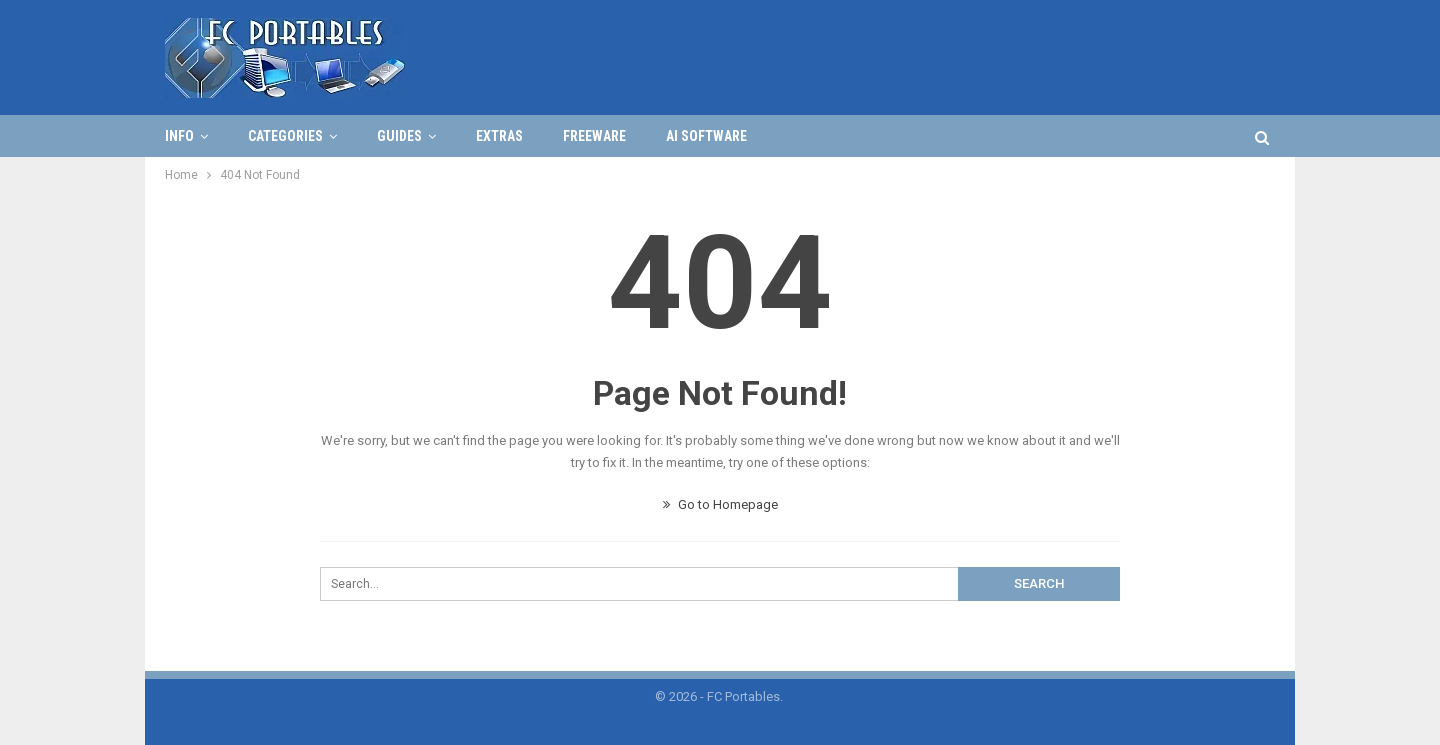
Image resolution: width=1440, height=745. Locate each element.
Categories (285, 136)
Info (179, 136)
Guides (399, 136)
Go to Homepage (720, 504)
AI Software (706, 136)
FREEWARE (594, 136)
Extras (499, 136)
